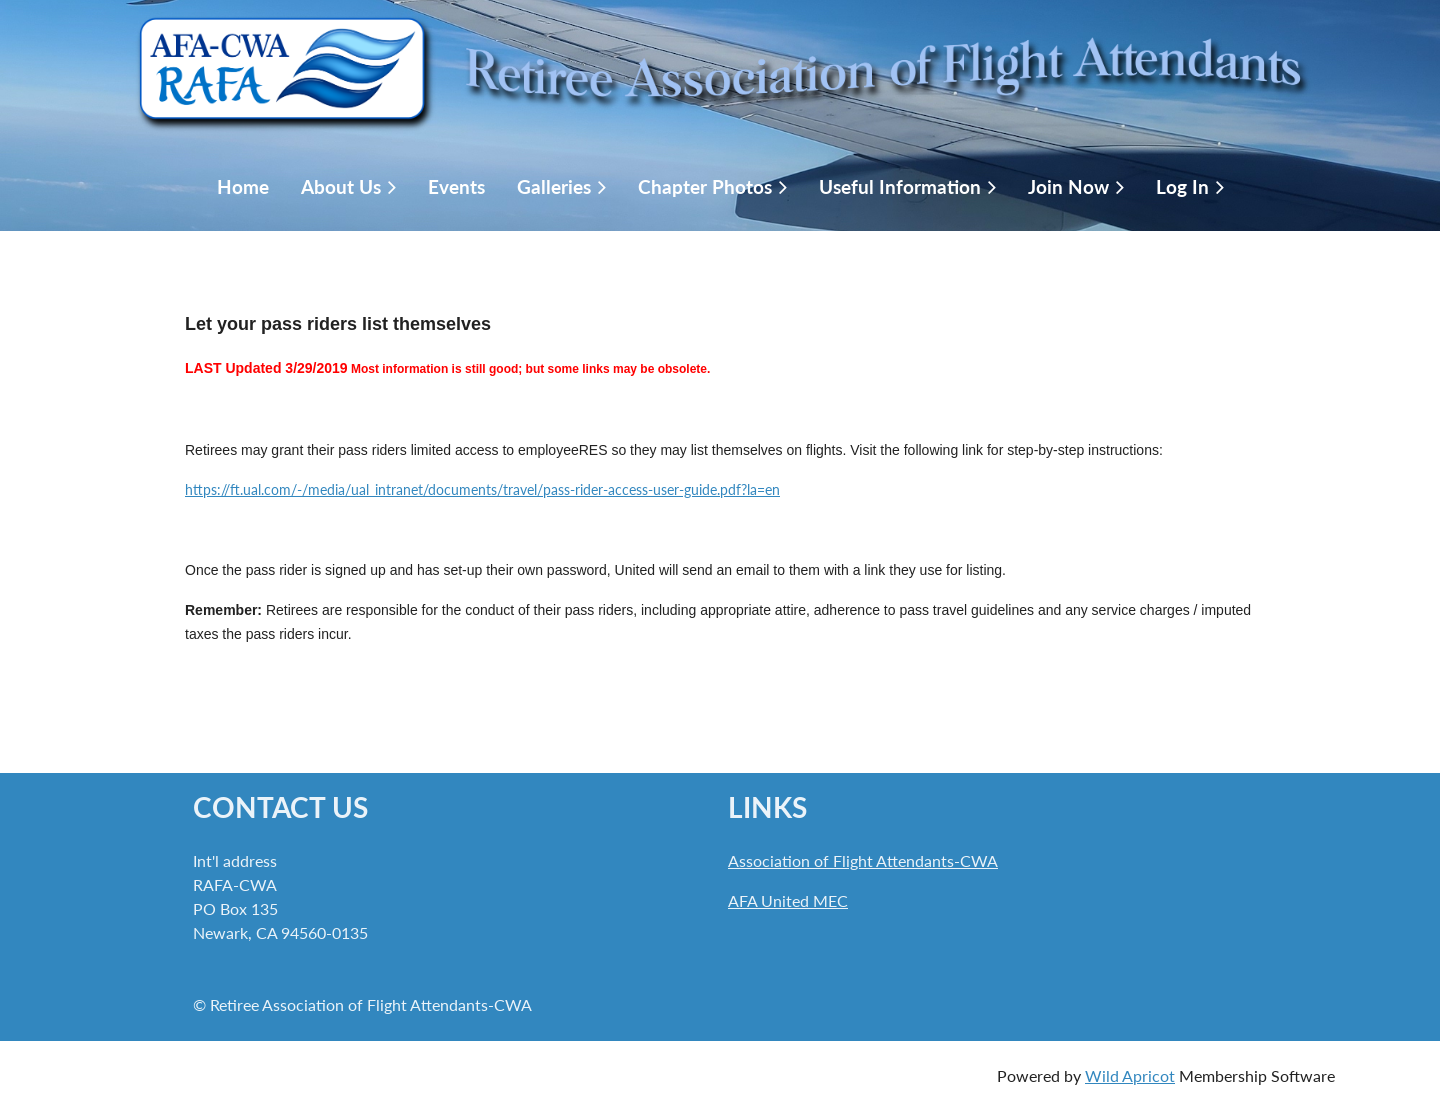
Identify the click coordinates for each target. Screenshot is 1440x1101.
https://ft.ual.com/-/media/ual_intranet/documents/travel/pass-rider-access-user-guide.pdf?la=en (482, 489)
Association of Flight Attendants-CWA (863, 860)
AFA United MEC (788, 900)
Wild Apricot (1130, 1075)
